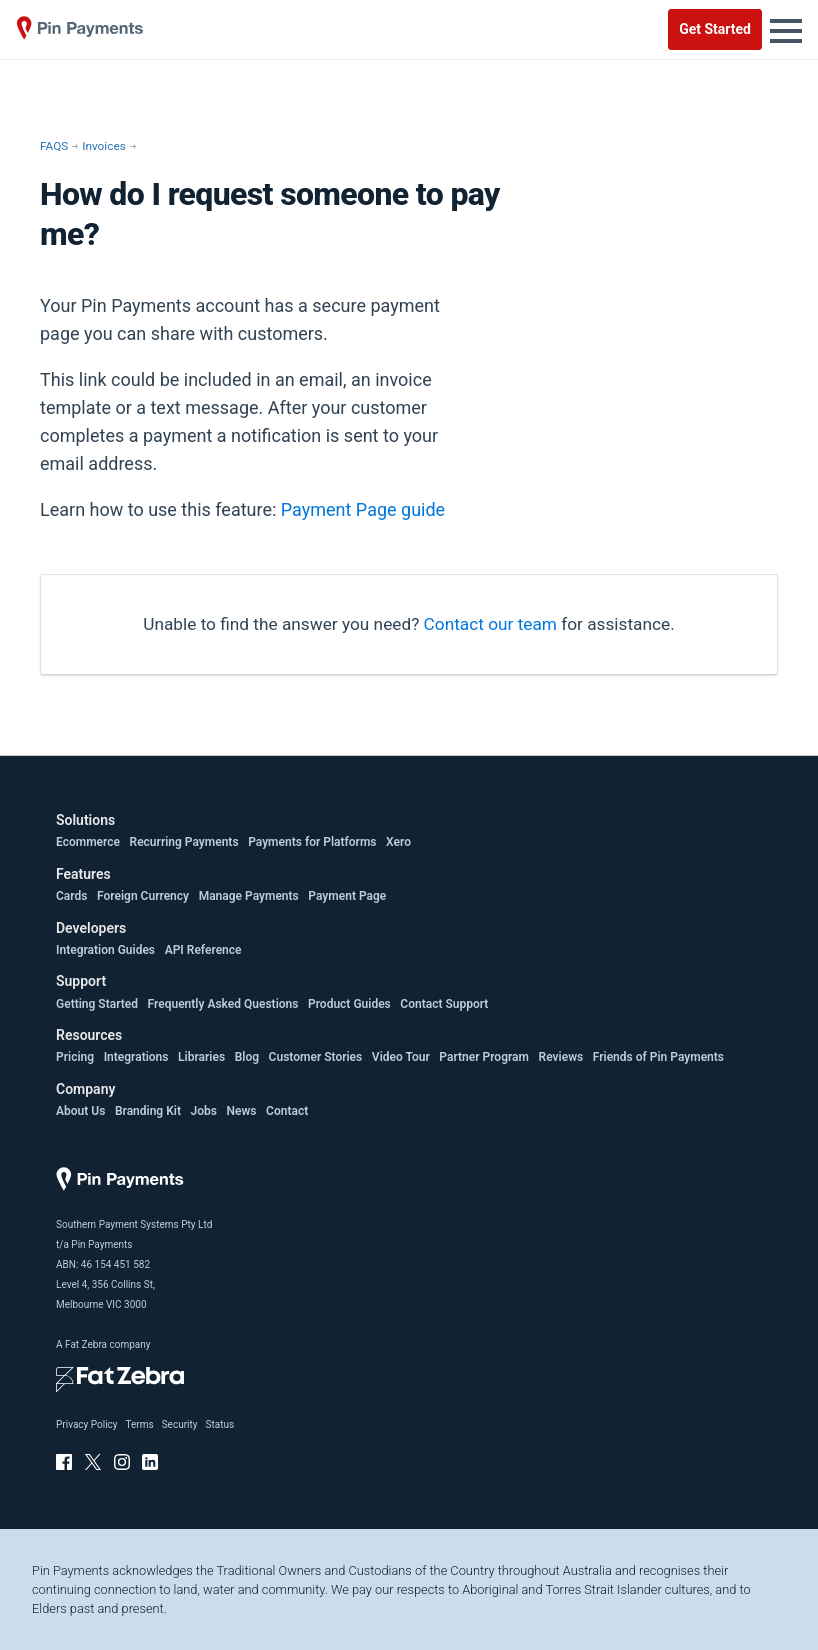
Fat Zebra (86, 1344)
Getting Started (97, 1004)
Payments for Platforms (312, 842)
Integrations (136, 1057)
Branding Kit (148, 1111)
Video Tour (401, 1057)
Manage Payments (249, 896)
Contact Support (444, 1004)
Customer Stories (316, 1057)
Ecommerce (88, 842)
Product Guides (349, 1004)
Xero (398, 842)
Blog (247, 1057)
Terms (140, 1424)
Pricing (75, 1057)
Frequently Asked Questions (223, 1004)
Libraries (201, 1057)
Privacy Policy (87, 1424)
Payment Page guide (363, 509)
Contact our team (490, 624)
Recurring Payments (184, 842)
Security (180, 1424)
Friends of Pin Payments (658, 1057)
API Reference (203, 950)
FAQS (54, 146)
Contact (287, 1111)
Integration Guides (105, 950)
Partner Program (484, 1057)
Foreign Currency (143, 896)
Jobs (204, 1111)
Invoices (103, 146)
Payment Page (347, 896)
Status (219, 1424)
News (242, 1111)
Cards (71, 896)
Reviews (561, 1057)
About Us (80, 1111)
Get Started (715, 29)
